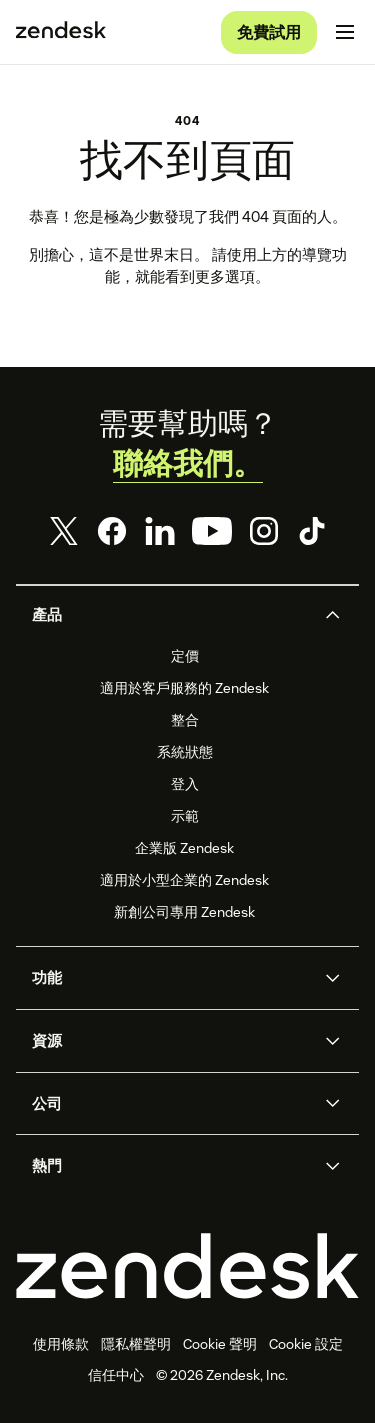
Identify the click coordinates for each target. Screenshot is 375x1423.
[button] (171, 615)
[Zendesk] (187, 1266)
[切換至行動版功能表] (345, 32)
